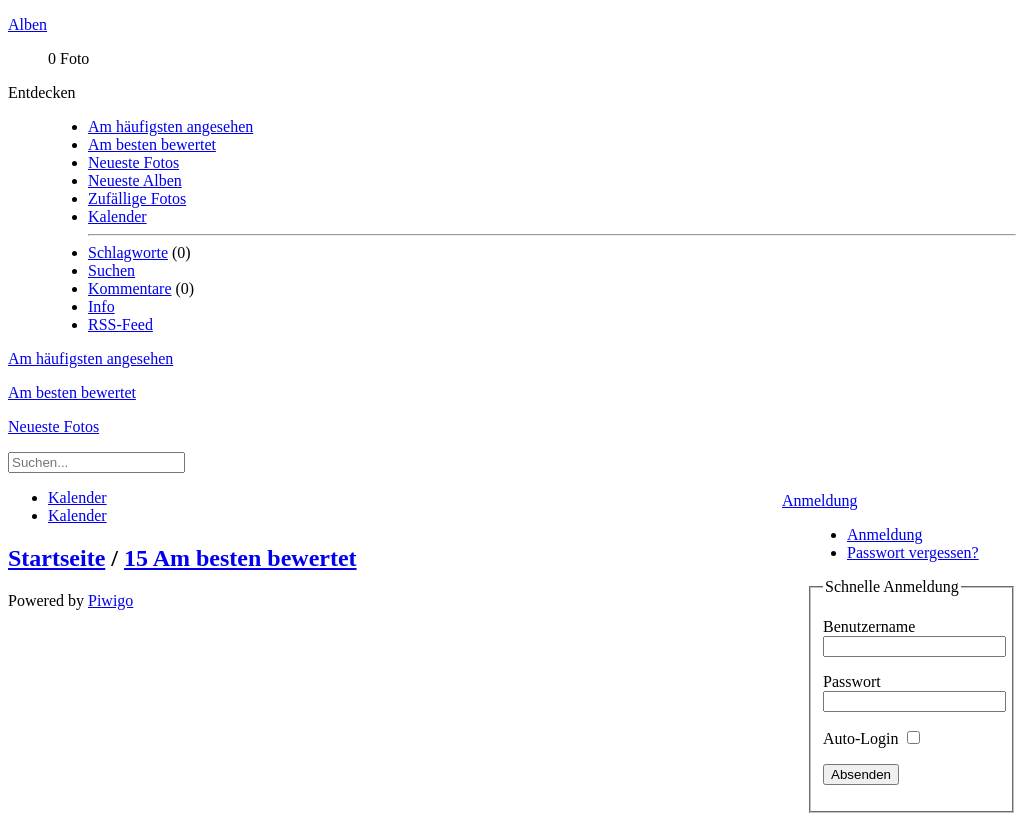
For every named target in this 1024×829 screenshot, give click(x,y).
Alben (27, 24)
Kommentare (130, 288)
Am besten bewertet (152, 144)
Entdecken (42, 92)
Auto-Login (871, 738)
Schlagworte (128, 252)
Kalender (117, 216)
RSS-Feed (120, 324)
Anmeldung (820, 500)
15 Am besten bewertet (240, 558)
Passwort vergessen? (913, 552)
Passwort (852, 681)
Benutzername (869, 626)
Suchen (111, 270)
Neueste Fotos (133, 162)
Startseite (56, 558)
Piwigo (110, 600)
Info (101, 306)
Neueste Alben (135, 180)
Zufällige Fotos (137, 198)
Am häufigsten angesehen (170, 126)
